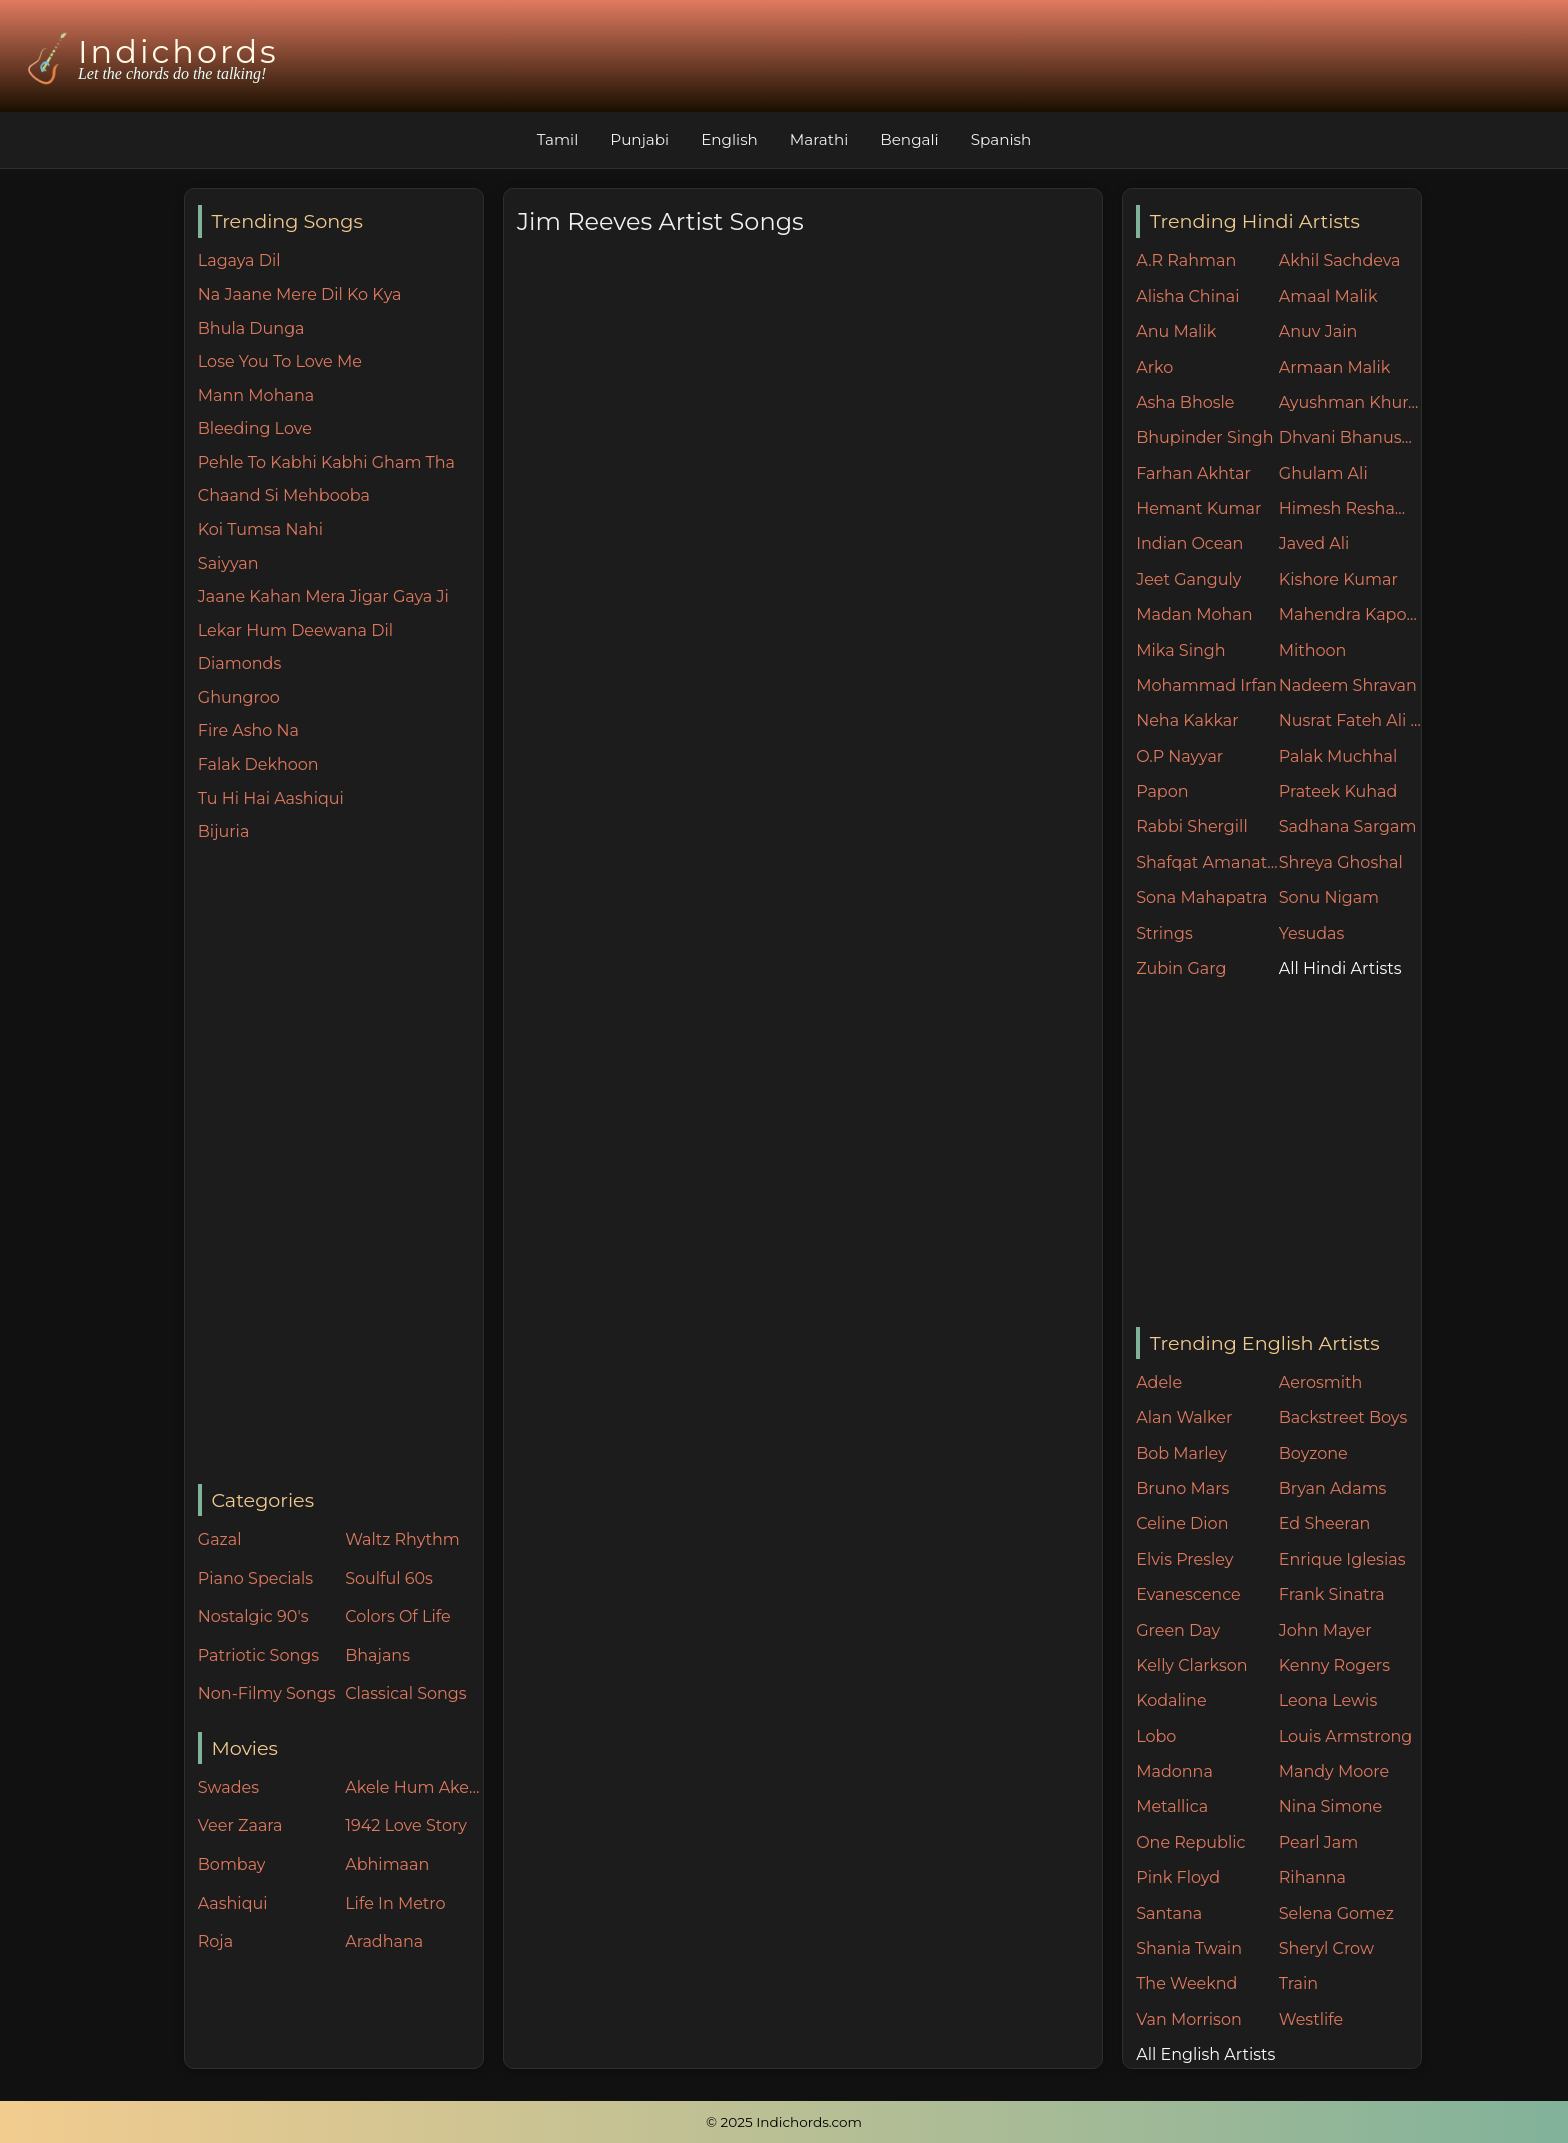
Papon (1162, 791)
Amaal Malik (1328, 296)
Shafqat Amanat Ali (1207, 862)
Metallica (1172, 1806)
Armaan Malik (1335, 367)
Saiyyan (228, 563)
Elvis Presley (1184, 1559)
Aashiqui (233, 1903)
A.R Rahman (1186, 260)
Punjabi (639, 139)
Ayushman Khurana (1350, 402)
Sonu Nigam (1329, 897)
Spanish (1001, 139)
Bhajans (377, 1655)
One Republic (1190, 1842)
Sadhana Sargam (1348, 826)
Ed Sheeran (1325, 1523)
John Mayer (1325, 1630)
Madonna (1174, 1771)
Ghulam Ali (1323, 473)
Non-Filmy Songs (267, 1693)
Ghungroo (239, 697)
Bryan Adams (1333, 1488)
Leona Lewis (1328, 1700)
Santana (1169, 1913)
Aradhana (384, 1941)
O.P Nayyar (1179, 756)
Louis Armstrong (1345, 1736)
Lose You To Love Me (280, 361)
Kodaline (1171, 1700)
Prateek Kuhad (1338, 791)
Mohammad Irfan (1206, 685)
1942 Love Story (406, 1825)
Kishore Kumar (1338, 579)
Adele (1159, 1382)
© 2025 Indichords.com (784, 2122)
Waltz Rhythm (402, 1539)
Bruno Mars (1182, 1488)
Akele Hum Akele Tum (414, 1787)
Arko (1154, 367)
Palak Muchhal (1338, 756)
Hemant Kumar (1198, 508)
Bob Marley (1181, 1453)
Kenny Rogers (1334, 1665)
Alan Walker (1184, 1417)
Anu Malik (1176, 331)
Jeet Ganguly (1188, 579)
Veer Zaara (240, 1825)
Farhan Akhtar (1193, 473)
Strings (1164, 933)
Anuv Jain (1318, 331)
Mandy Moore (1334, 1771)
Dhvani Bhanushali (1350, 437)
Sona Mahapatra (1201, 897)
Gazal (220, 1539)
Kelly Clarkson (1191, 1665)
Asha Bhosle (1185, 402)
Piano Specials (255, 1578)
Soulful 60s (389, 1578)
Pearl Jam (1318, 1842)
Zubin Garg (1181, 968)
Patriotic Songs (258, 1655)
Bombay (232, 1864)
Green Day (1178, 1630)
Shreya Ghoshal (1341, 862)
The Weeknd (1186, 1983)
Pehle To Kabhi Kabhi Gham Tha (326, 462)
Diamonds (239, 663)
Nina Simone (1330, 1806)
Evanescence (1188, 1594)
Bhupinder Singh (1204, 437)
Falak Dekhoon (258, 764)
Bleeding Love (255, 428)
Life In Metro (395, 1903)
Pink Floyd (1178, 1877)
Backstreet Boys (1343, 1417)
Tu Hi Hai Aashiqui (271, 798)
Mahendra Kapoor (1350, 614)
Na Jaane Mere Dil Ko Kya (300, 294)
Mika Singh (1180, 650)
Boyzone (1313, 1453)
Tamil (558, 139)
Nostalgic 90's (253, 1616)
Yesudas (1312, 933)
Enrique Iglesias (1342, 1559)
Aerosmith (1321, 1382)
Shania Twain (1189, 1948)
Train (1298, 1983)
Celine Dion (1182, 1523)
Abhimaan (387, 1864)
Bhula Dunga (251, 328)
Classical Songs (405, 1693)
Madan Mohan (1194, 614)
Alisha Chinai (1187, 296)
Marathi (819, 139)
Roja (215, 1941)
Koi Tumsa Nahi (260, 529)
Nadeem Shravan (1348, 685)
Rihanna (1312, 1877)
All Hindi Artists (1340, 968)
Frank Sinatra (1332, 1594)
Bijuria (224, 831)
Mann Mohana (256, 395)
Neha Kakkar (1187, 720)
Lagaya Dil (239, 260)
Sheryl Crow (1326, 1948)
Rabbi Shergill (1192, 826)
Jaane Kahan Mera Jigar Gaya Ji (323, 596)
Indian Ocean (1189, 543)
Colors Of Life (397, 1616)
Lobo (1156, 1736)
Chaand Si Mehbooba (284, 495)
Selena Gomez (1336, 1913)
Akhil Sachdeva (1340, 260)
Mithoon (1313, 650)
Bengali (909, 139)
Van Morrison (1189, 2019)
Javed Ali (1314, 543)
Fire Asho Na (248, 730)
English (729, 139)
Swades (228, 1787)
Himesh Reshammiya (1350, 508)
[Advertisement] (340, 1165)
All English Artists (1205, 2054)
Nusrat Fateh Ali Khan (1350, 720)
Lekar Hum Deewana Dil (295, 630)
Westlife (1311, 2019)
